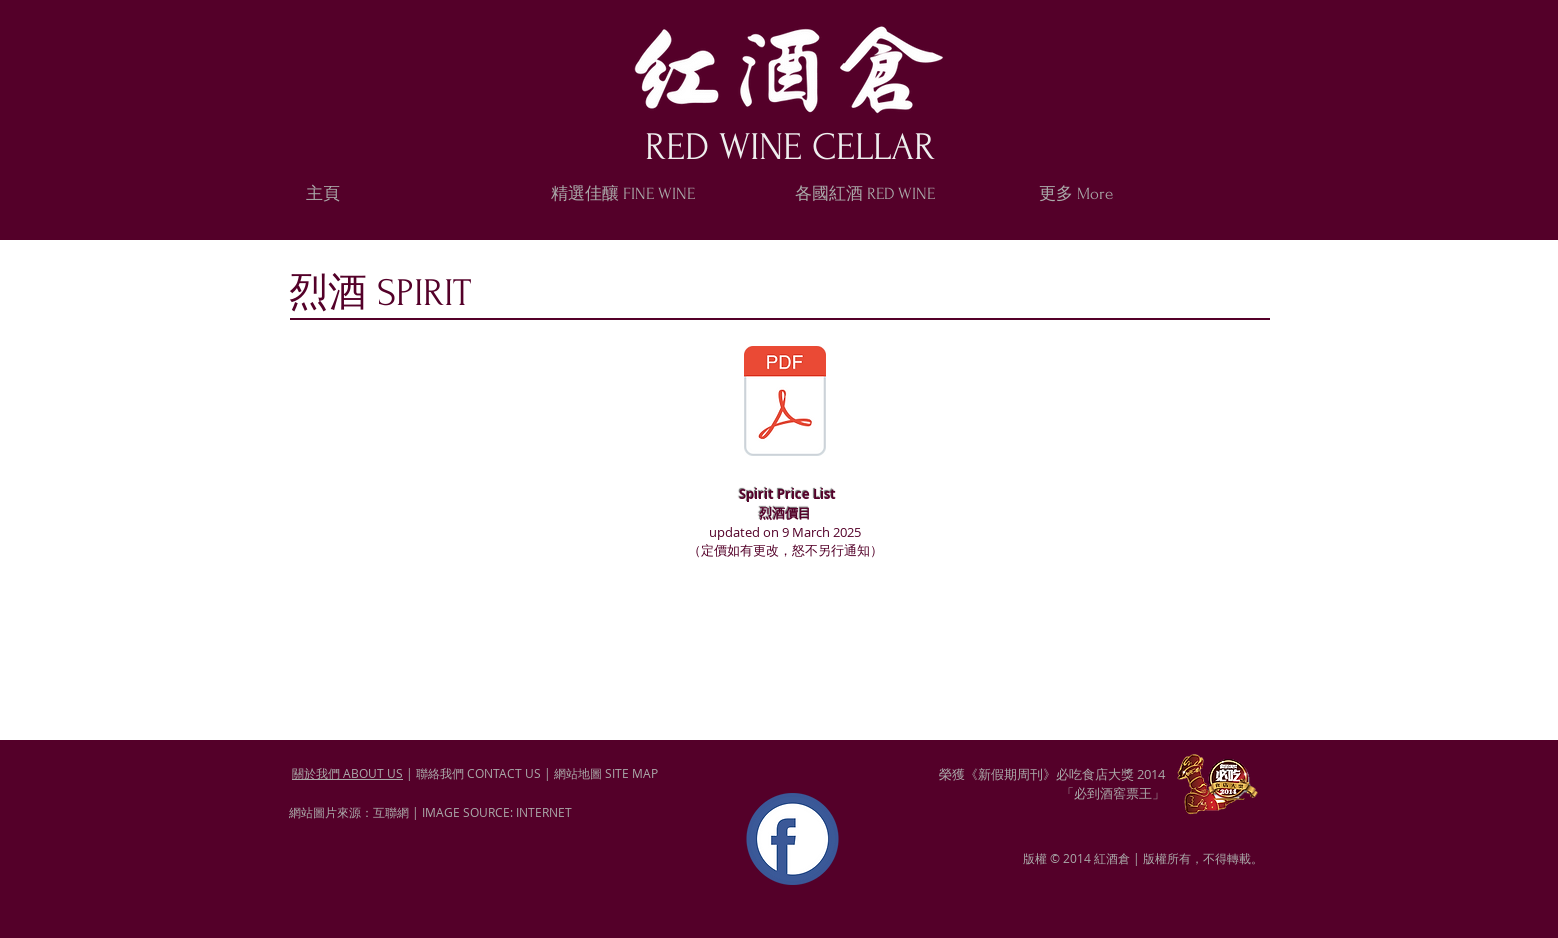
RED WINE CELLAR (790, 147)
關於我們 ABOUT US (347, 773)
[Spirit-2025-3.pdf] (785, 403)
